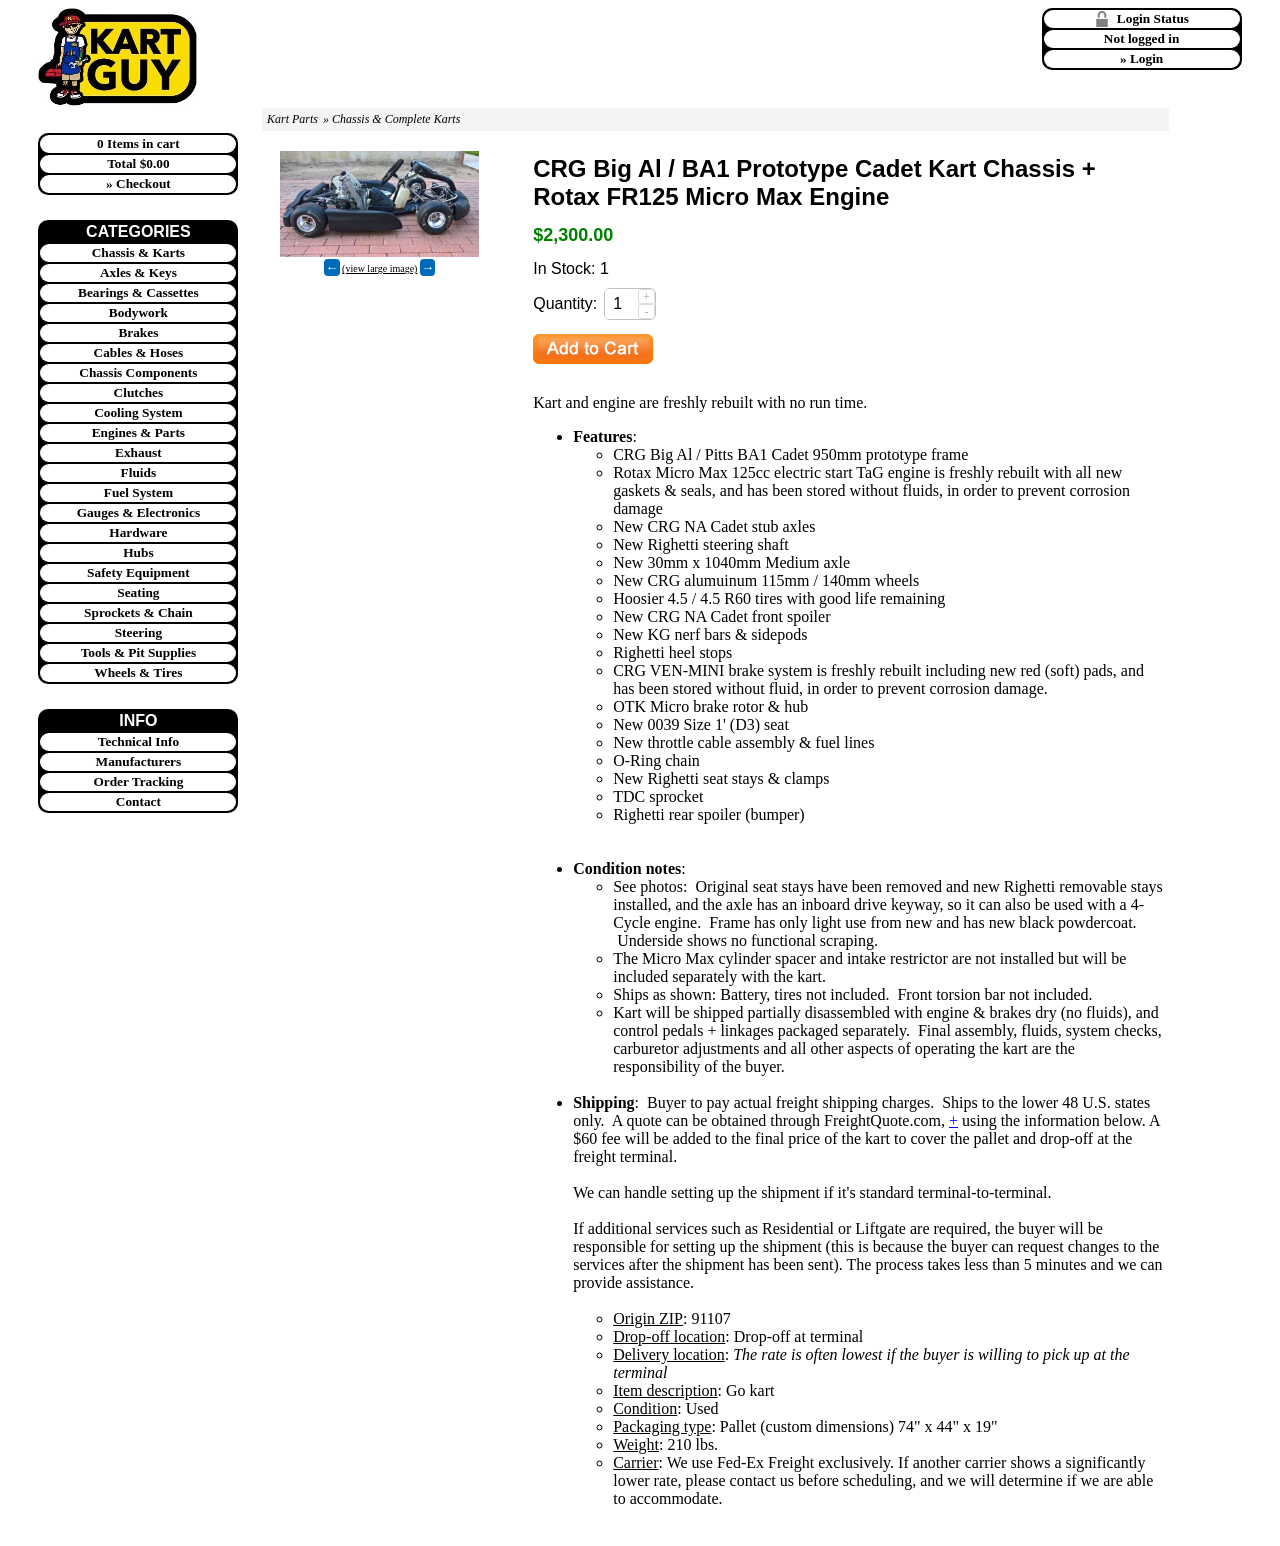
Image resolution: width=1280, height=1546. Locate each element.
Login (1146, 58)
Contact (138, 801)
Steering (138, 632)
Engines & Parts (138, 432)
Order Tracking (138, 781)
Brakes (138, 332)
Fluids (139, 472)
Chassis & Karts (138, 252)
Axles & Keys (138, 272)
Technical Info (138, 741)
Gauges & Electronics (138, 512)
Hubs (138, 552)
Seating (138, 592)
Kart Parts (292, 119)
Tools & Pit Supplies (138, 652)
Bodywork (138, 312)
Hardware (138, 532)
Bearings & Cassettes (138, 292)
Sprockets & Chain (138, 612)
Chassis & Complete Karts (396, 119)
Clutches (139, 392)
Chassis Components (138, 372)
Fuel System (138, 492)
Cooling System (138, 412)
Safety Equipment (138, 572)
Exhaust (138, 452)
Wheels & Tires (138, 672)
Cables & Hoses (139, 352)
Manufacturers (139, 761)
